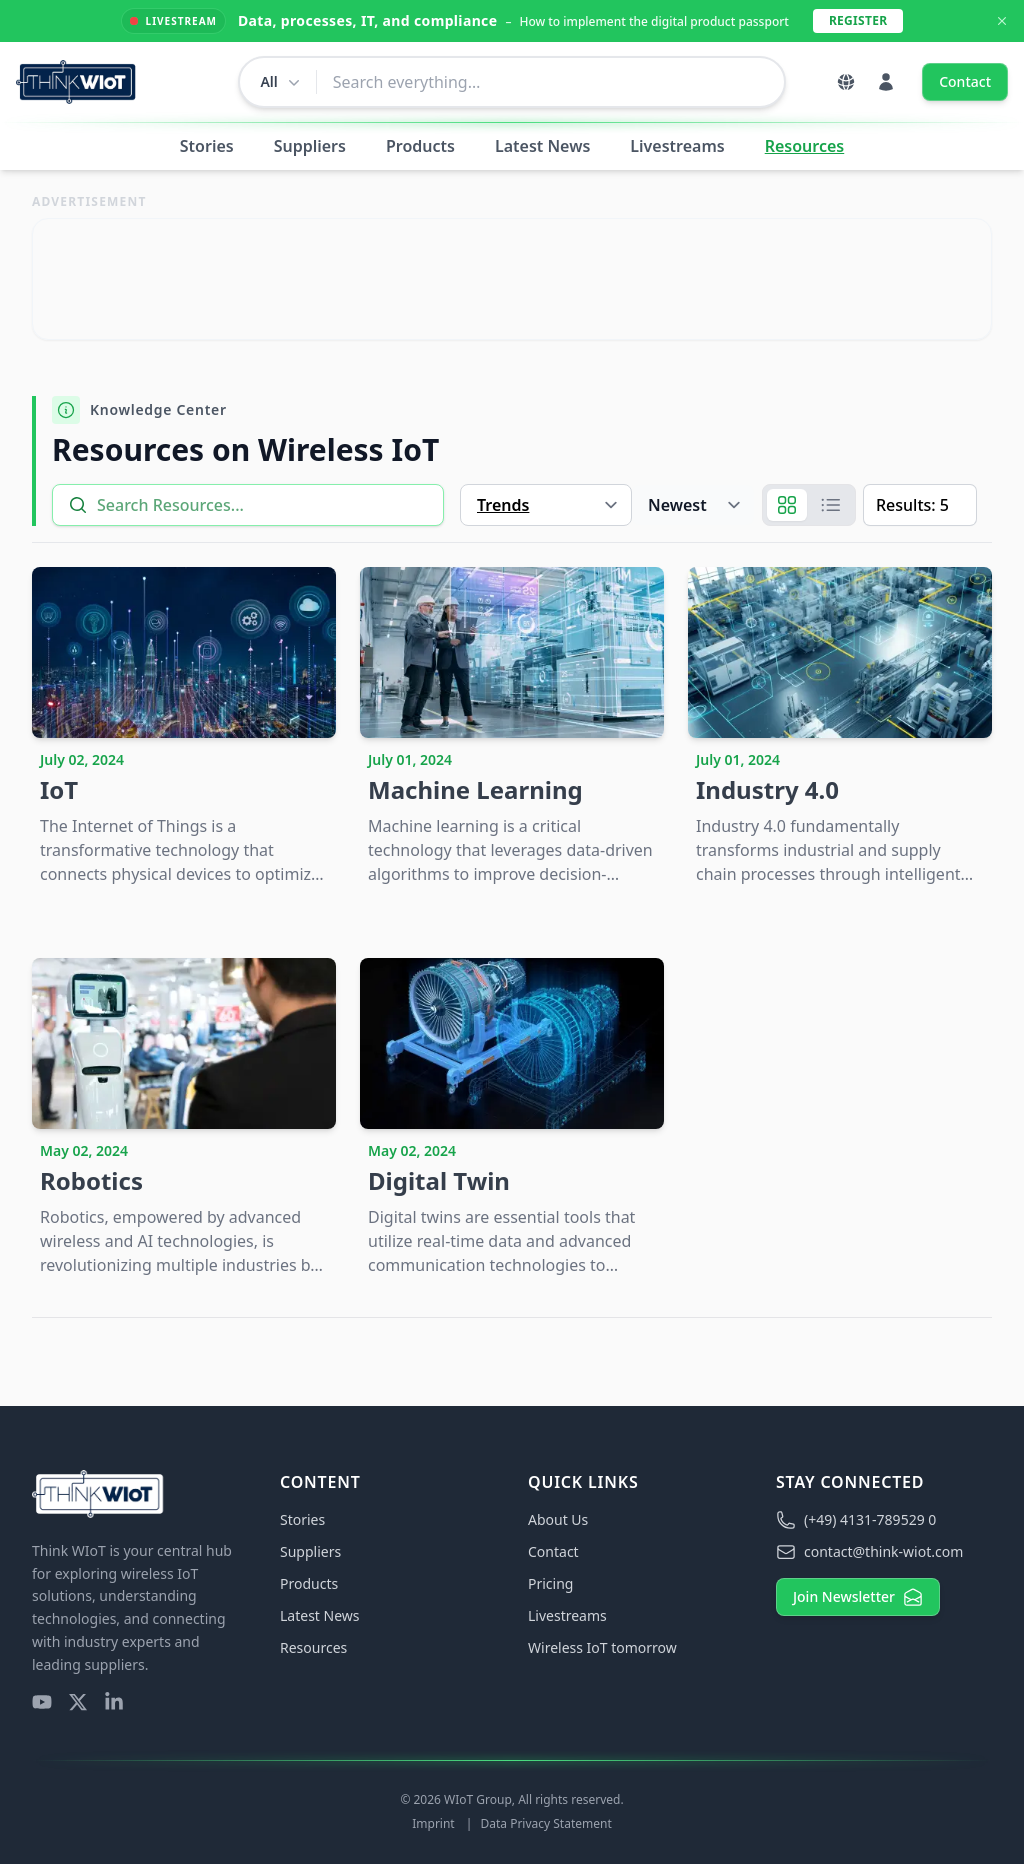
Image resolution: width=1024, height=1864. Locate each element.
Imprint (435, 1823)
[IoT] (184, 730)
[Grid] (787, 505)
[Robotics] (184, 1121)
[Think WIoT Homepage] (77, 82)
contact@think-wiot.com (869, 1552)
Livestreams (677, 146)
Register (858, 20)
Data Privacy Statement (545, 1823)
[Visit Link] (512, 279)
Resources (805, 146)
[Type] (546, 505)
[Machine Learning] (512, 730)
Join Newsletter (858, 1597)
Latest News (542, 146)
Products (420, 146)
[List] (831, 505)
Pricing (550, 1583)
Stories (207, 146)
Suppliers (310, 146)
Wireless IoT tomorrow (602, 1647)
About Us (558, 1519)
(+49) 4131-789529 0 (856, 1520)
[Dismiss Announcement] (1002, 21)
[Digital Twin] (512, 1121)
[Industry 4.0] (840, 730)
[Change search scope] (277, 82)
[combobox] (550, 82)
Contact (965, 81)
